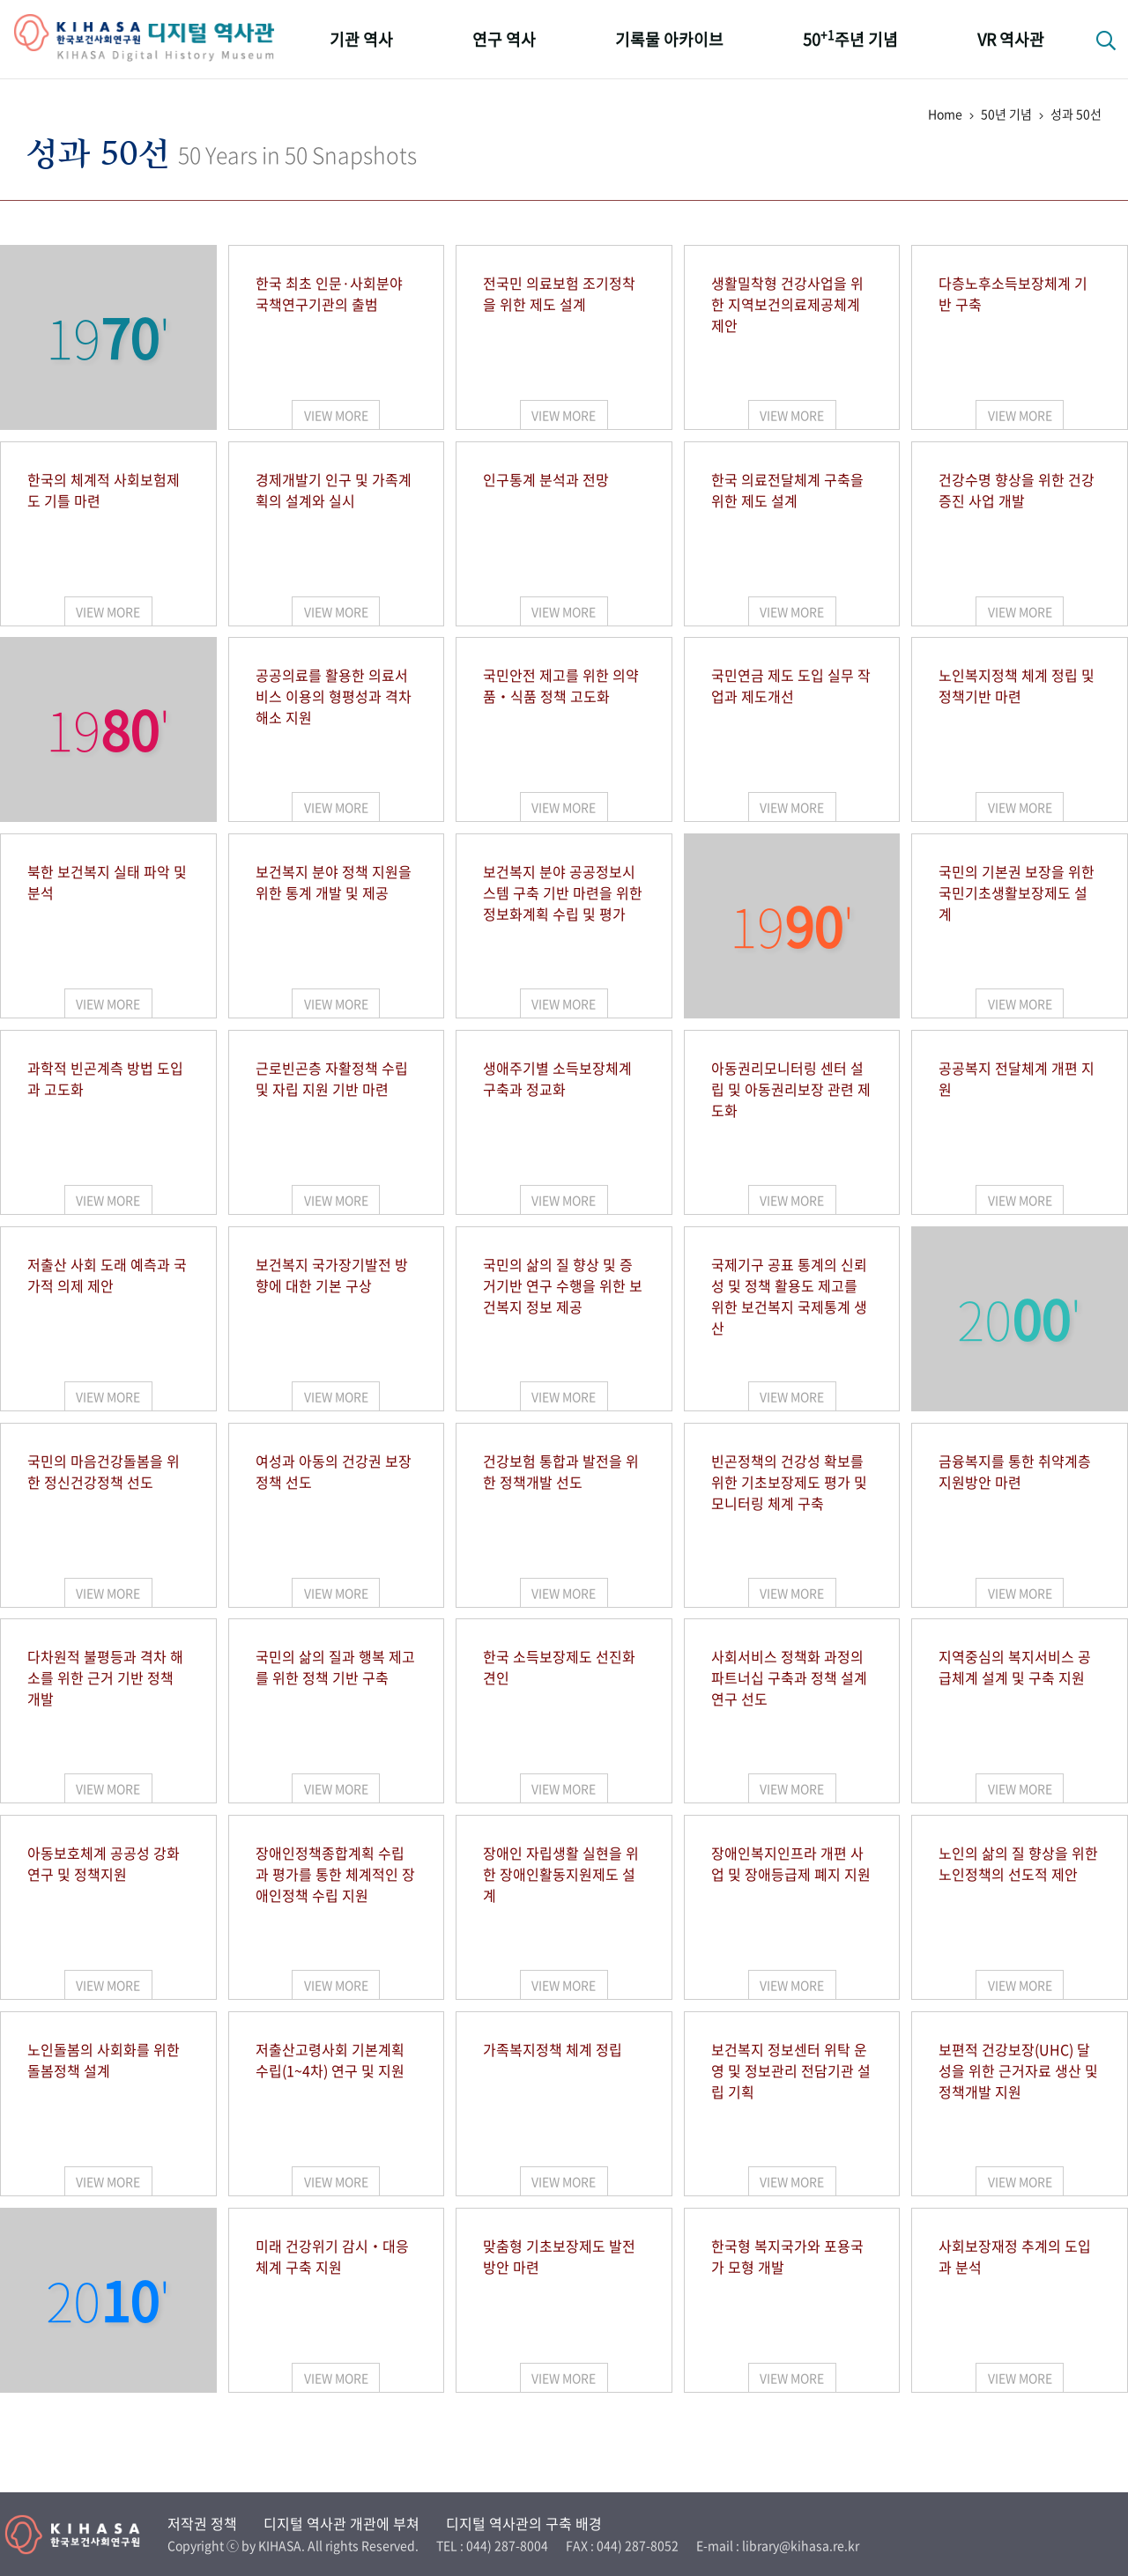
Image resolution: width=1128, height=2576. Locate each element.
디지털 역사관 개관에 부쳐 (341, 2523)
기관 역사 (361, 39)
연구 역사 (504, 39)
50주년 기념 (850, 38)
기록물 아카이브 (669, 39)
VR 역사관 (1010, 39)
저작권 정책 (202, 2523)
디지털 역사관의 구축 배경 (524, 2523)
